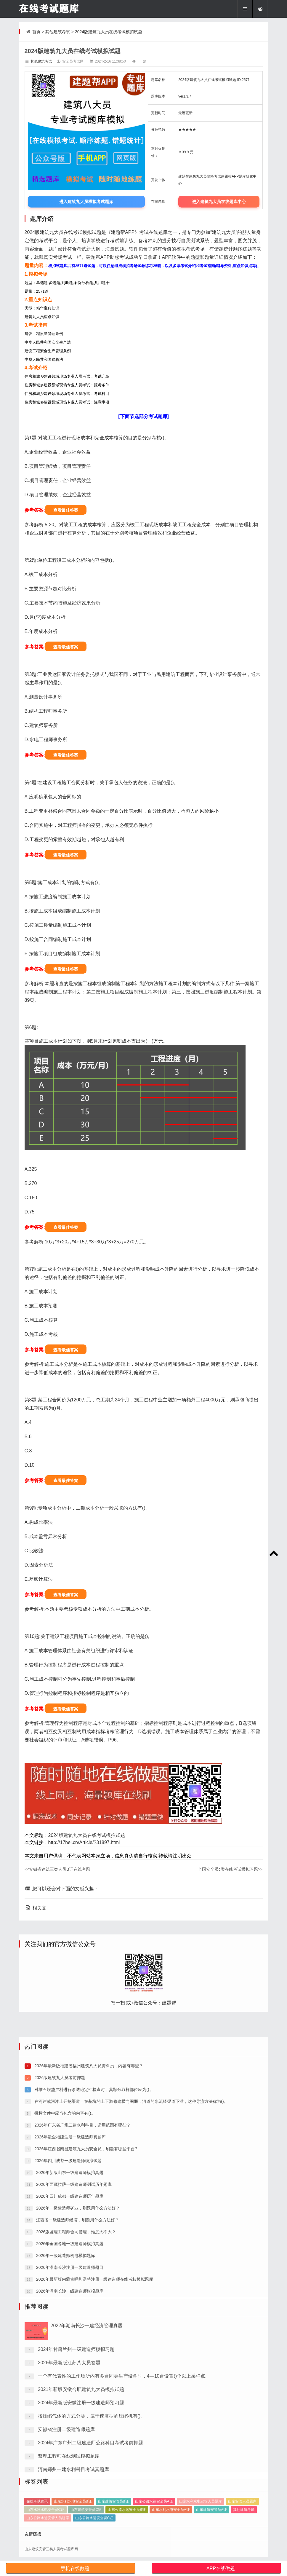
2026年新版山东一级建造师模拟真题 (69, 2399)
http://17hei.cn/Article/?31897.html (84, 1842)
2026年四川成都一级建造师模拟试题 (67, 2387)
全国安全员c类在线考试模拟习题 (230, 1869)
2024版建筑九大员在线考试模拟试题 (108, 31)
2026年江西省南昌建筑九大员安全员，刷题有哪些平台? (85, 2375)
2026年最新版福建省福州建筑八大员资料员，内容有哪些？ (88, 2292)
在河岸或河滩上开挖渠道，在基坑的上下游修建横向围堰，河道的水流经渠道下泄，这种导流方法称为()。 (130, 2327)
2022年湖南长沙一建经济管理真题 (87, 2483)
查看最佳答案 (65, 510)
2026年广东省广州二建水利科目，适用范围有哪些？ (82, 2351)
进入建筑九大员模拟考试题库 (86, 201)
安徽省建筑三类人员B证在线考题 (57, 1869)
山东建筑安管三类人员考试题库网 (51, 2549)
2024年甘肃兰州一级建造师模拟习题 (76, 2506)
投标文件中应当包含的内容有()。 (64, 2339)
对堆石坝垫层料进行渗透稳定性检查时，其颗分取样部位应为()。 (93, 2316)
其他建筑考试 (57, 31)
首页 (36, 31)
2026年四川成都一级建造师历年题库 (69, 2422)
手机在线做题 (75, 2568)
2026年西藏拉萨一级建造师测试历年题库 (73, 2410)
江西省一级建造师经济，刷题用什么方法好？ (77, 2446)
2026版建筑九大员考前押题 (59, 2304)
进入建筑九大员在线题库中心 (219, 201)
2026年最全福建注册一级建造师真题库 (69, 2363)
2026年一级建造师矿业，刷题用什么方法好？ (77, 2434)
